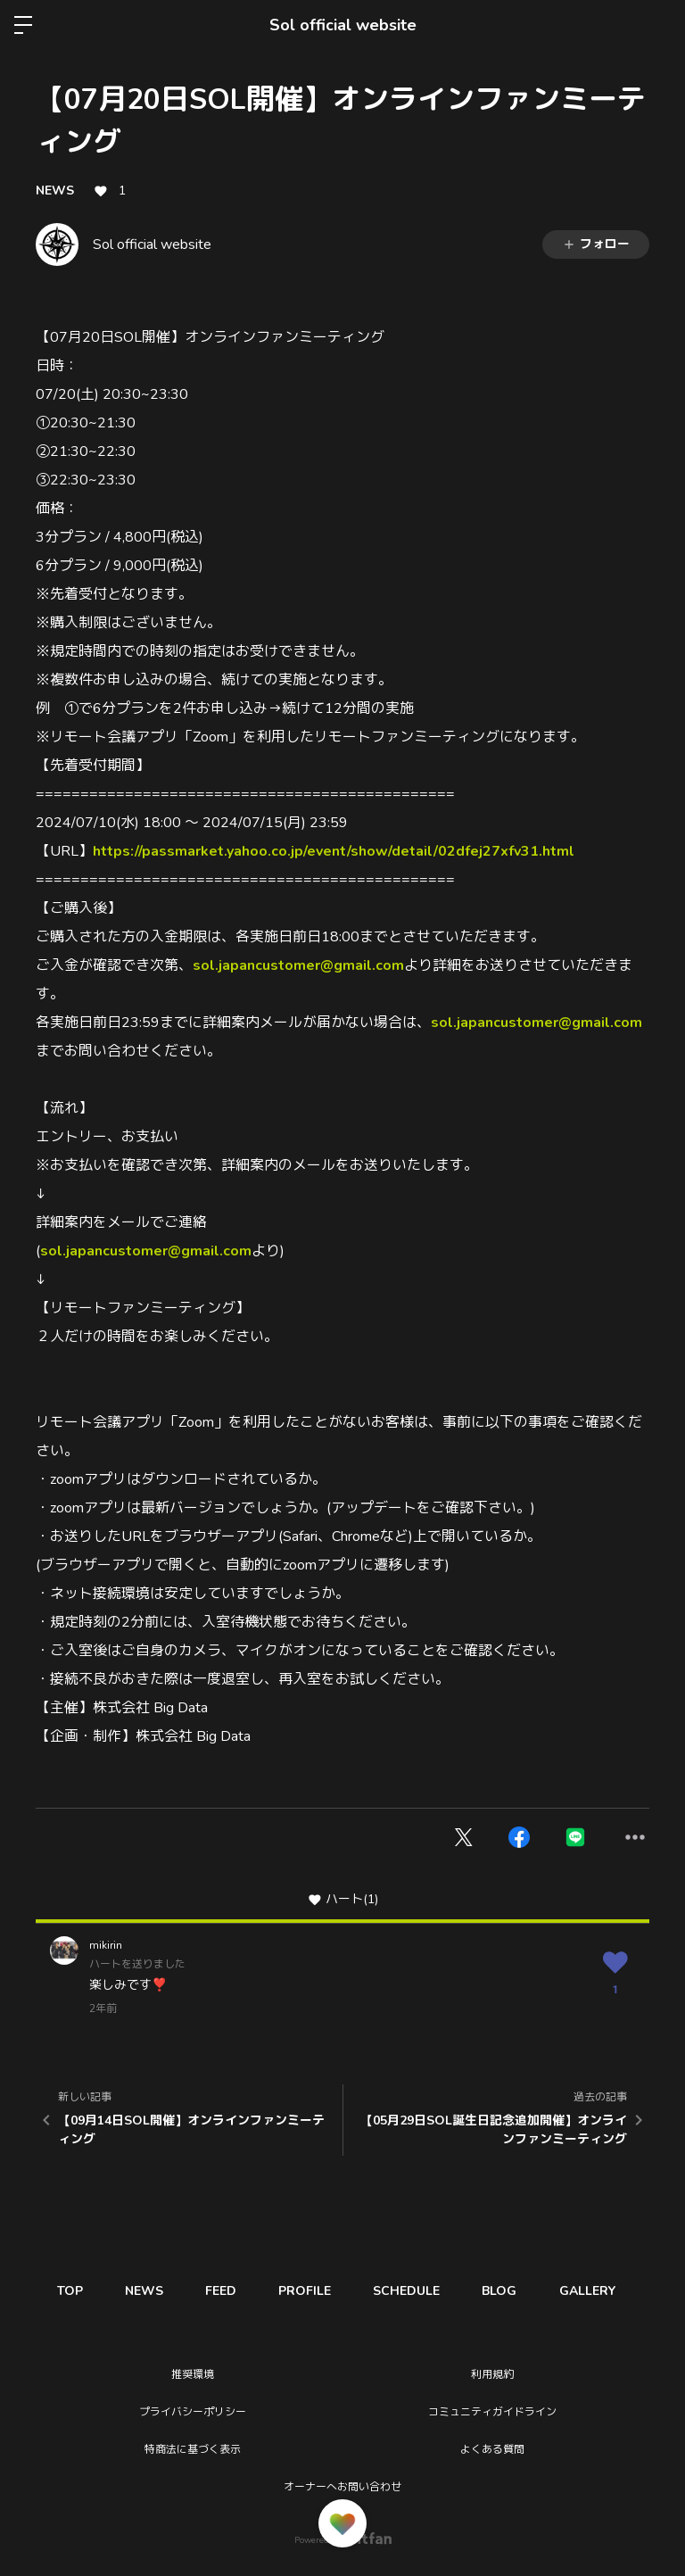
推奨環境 (192, 2374)
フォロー (596, 244)
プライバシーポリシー (192, 2412)
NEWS (55, 190)
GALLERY (603, 2290)
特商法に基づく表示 (192, 2449)
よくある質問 (492, 2449)
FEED (227, 2290)
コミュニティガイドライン (492, 2412)
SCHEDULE (417, 2290)
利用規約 (492, 2374)
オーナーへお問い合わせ (342, 2487)
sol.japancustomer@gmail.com (298, 965)
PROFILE (313, 2290)
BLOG (513, 2290)
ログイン (656, 25)
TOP (71, 2290)
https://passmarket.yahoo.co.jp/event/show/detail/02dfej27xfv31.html (333, 851)
